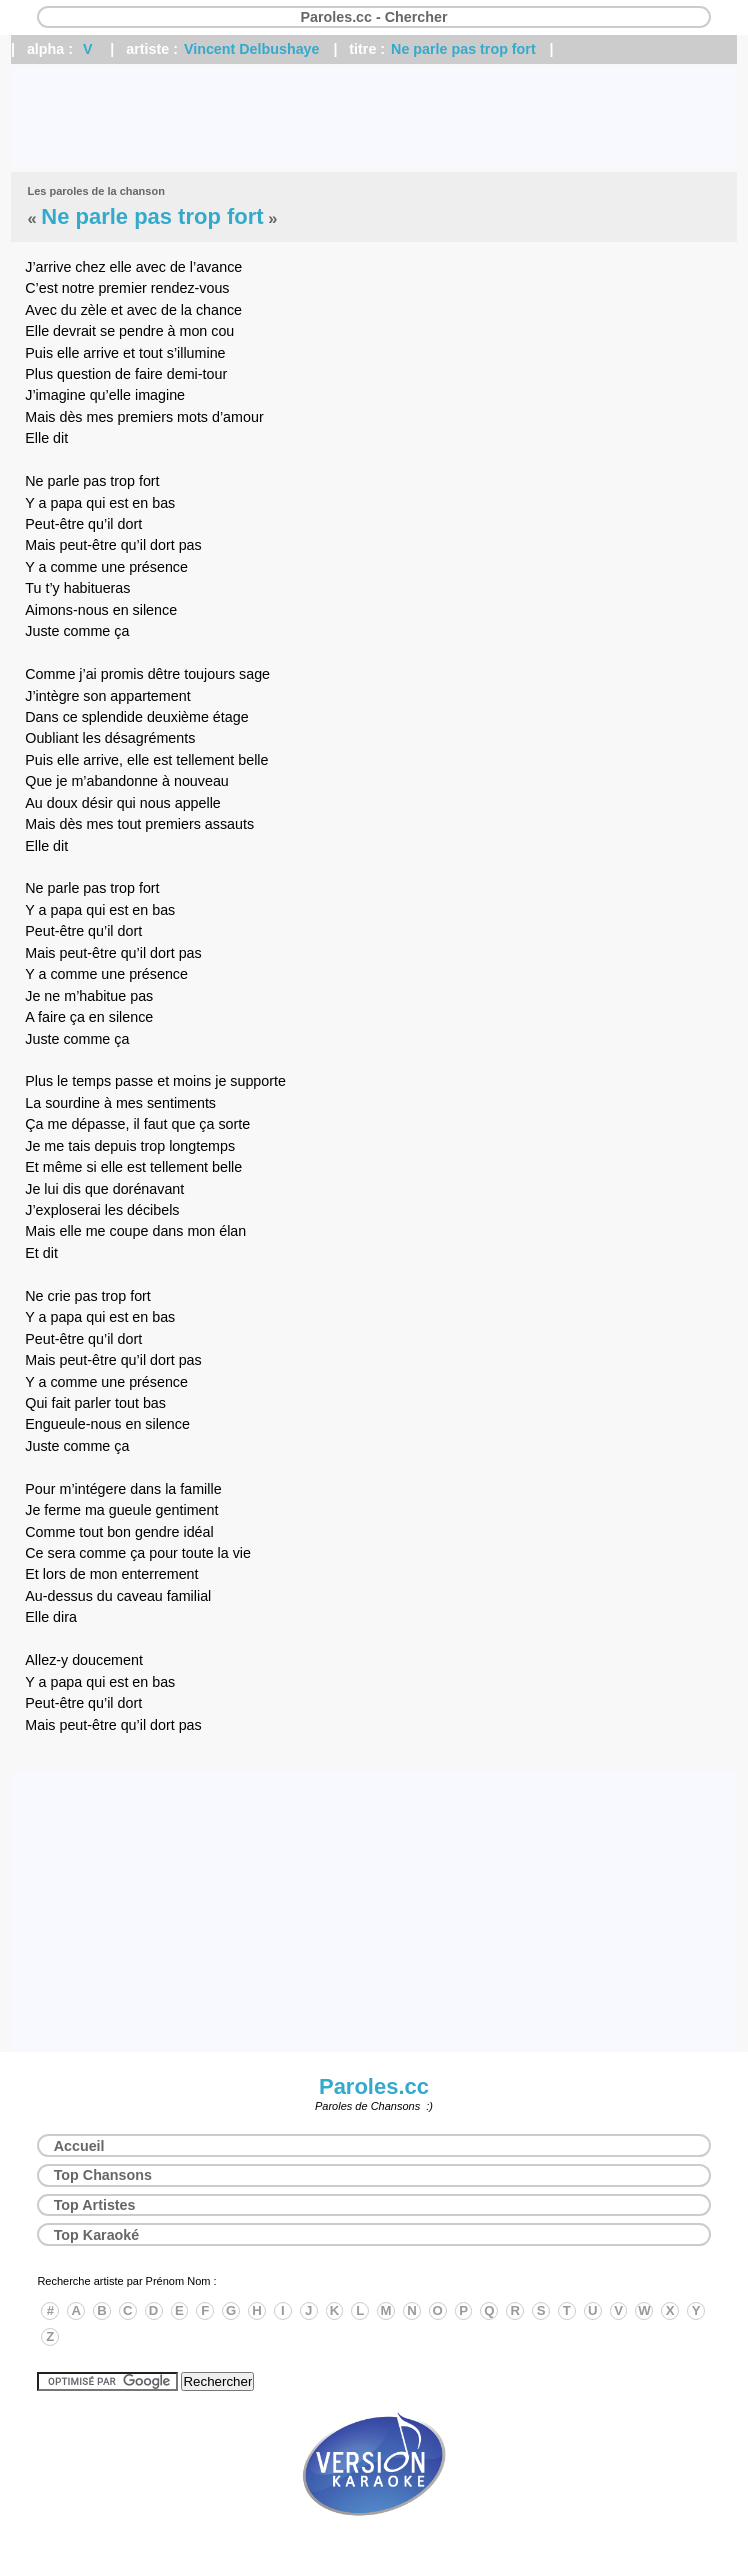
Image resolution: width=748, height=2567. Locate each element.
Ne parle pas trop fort (463, 49)
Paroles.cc (374, 2086)
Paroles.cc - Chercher (373, 17)
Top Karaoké (97, 2235)
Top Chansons (103, 2175)
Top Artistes (95, 2205)
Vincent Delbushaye (252, 49)
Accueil (79, 2146)
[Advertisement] (374, 118)
